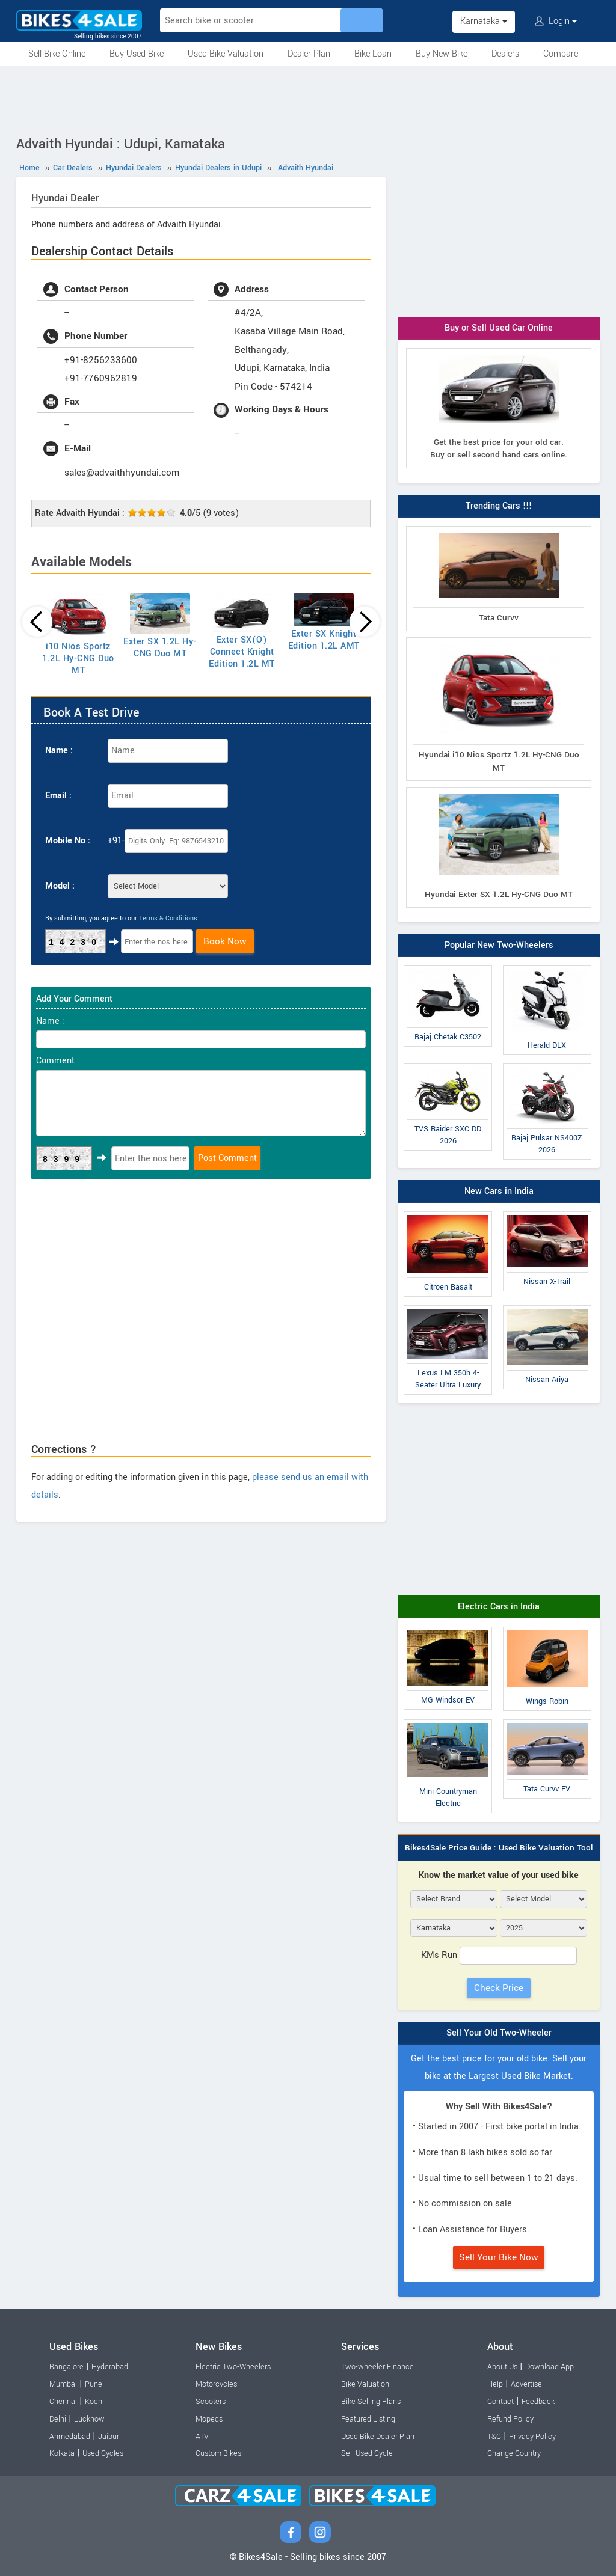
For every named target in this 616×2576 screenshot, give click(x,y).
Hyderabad (109, 2366)
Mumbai (63, 2384)
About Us (502, 2366)
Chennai (63, 2401)
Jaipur (108, 2436)
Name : (59, 750)
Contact (500, 2401)
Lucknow (89, 2419)
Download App (549, 2366)
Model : (60, 886)
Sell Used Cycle (367, 2453)
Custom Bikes (218, 2453)
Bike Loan (373, 53)
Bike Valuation (365, 2384)
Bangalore (66, 2366)
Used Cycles (102, 2453)
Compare (560, 53)
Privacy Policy (532, 2436)
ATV (202, 2436)
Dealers (505, 53)
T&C (494, 2436)
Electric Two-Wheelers (233, 2366)
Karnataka (483, 21)
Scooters (211, 2401)
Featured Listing (368, 2419)
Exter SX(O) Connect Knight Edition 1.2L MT (242, 652)
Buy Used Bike (136, 53)
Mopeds (209, 2419)
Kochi (94, 2401)
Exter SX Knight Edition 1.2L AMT (324, 640)
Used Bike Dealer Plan (377, 2436)
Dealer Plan (309, 53)
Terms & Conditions (168, 918)
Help (495, 2384)
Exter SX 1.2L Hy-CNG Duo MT (160, 647)
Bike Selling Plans (371, 2401)
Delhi (57, 2419)
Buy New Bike (441, 53)
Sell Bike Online (56, 53)
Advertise (526, 2384)
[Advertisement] (308, 99)
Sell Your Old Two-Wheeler (499, 2033)
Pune (93, 2384)
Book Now (225, 941)
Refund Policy (510, 2419)
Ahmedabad (69, 2436)
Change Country (514, 2453)
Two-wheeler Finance (377, 2366)
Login (556, 21)
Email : (58, 795)
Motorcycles (216, 2384)
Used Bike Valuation (225, 53)
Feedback (538, 2401)
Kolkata (62, 2453)
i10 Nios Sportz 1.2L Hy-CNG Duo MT (78, 658)
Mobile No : (67, 840)
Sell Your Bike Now (498, 2257)
